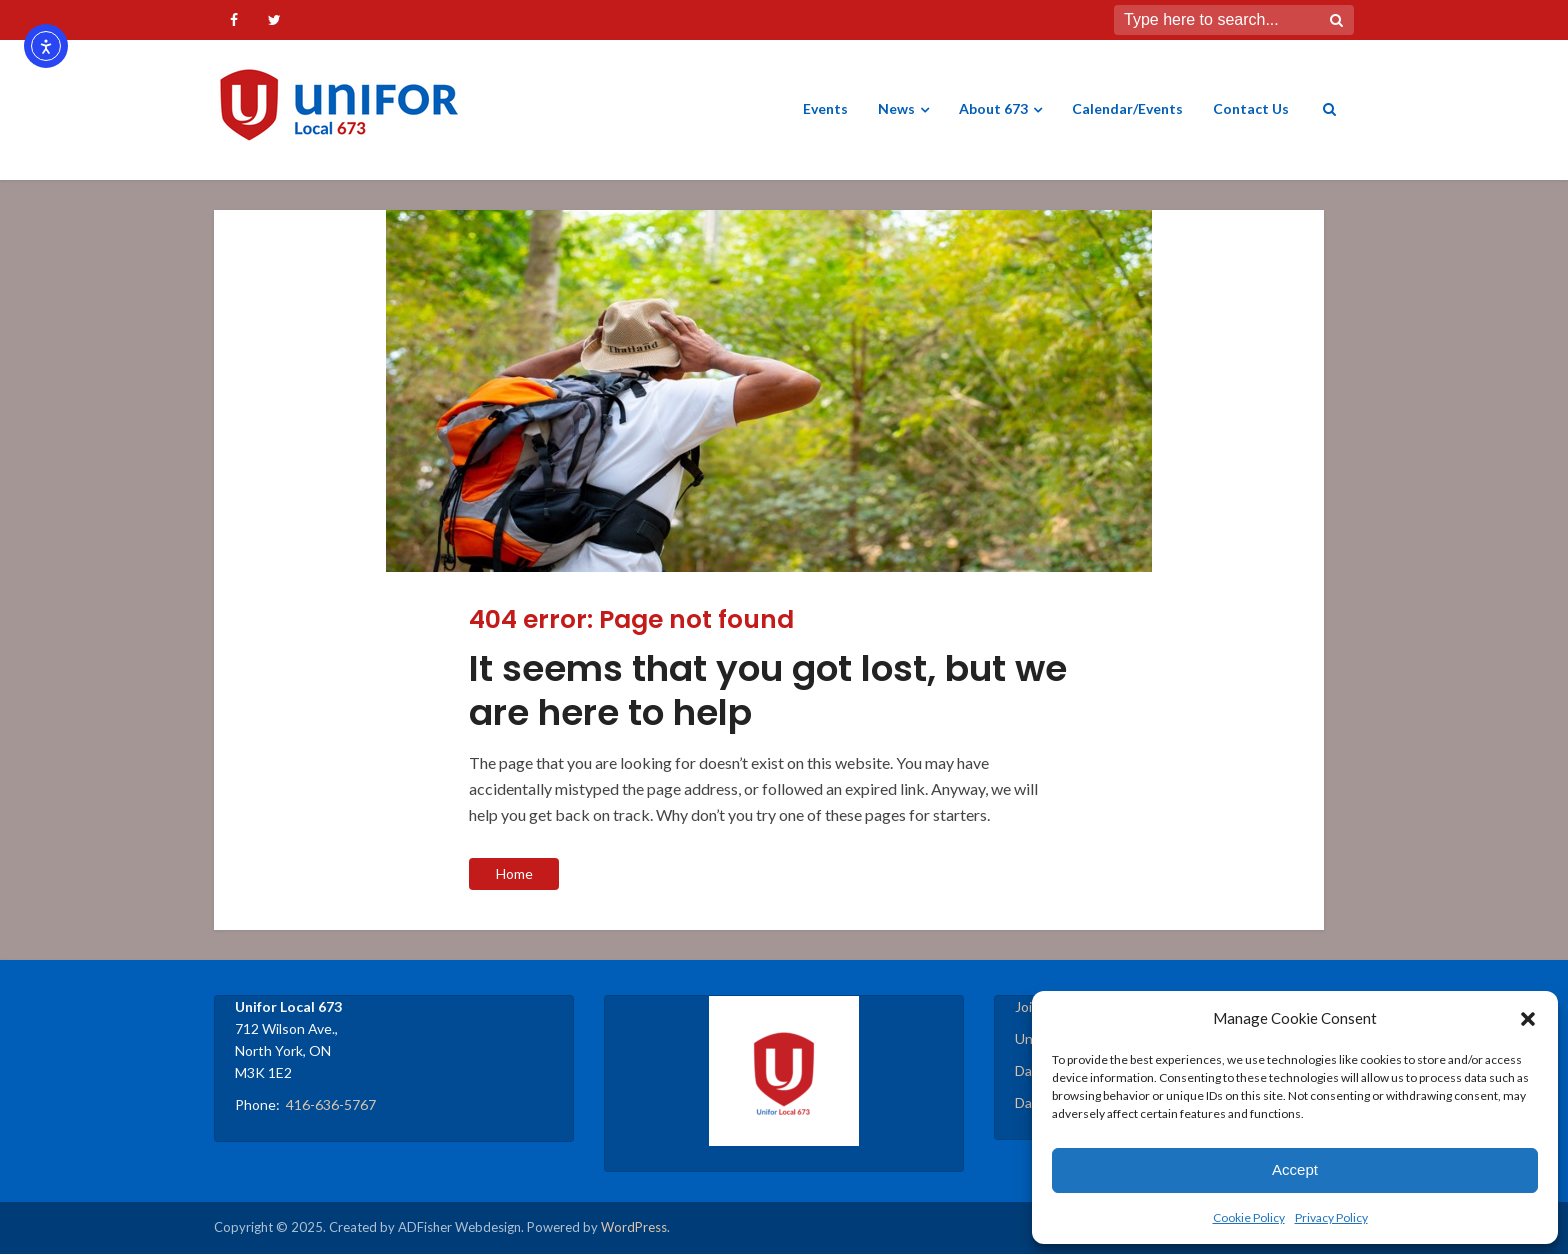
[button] (1528, 1019)
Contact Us (1251, 108)
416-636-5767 (331, 1104)
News (896, 108)
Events (825, 108)
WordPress (634, 1227)
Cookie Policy (1249, 1217)
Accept (1295, 1169)
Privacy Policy (1331, 1217)
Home (514, 873)
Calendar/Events (1127, 108)
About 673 (993, 108)
